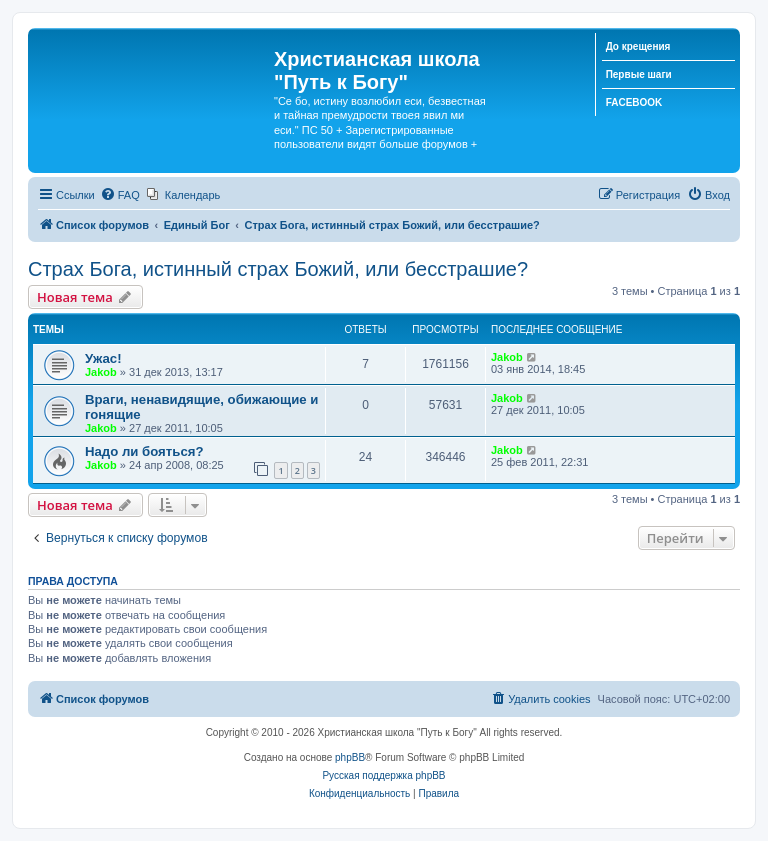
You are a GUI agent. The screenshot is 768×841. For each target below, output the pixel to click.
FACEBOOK (634, 102)
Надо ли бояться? (144, 451)
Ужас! (103, 358)
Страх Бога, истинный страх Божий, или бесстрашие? (278, 269)
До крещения (638, 46)
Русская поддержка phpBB (383, 775)
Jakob (101, 372)
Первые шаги (639, 74)
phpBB (350, 757)
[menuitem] (120, 195)
